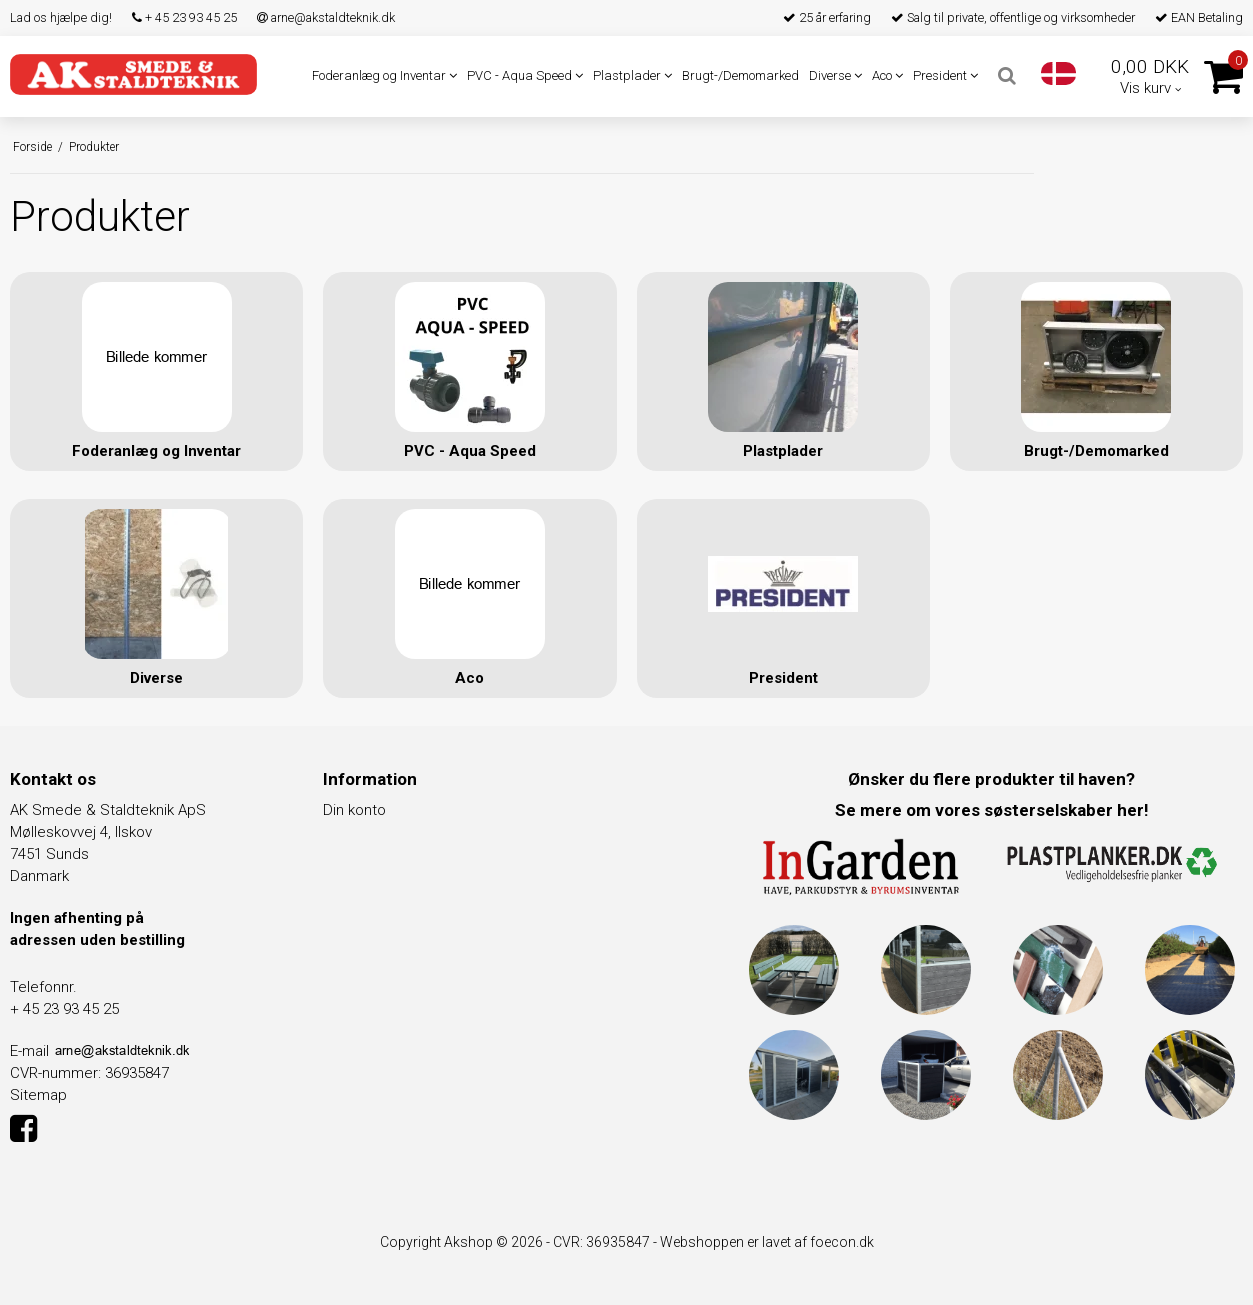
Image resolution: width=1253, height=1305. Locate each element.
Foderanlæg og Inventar (384, 75)
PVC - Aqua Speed (525, 75)
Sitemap (38, 1094)
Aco (887, 75)
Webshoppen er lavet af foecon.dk (767, 1241)
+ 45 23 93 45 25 (184, 17)
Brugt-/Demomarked (740, 75)
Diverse (835, 75)
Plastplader (632, 75)
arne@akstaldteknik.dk (326, 17)
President (945, 75)
